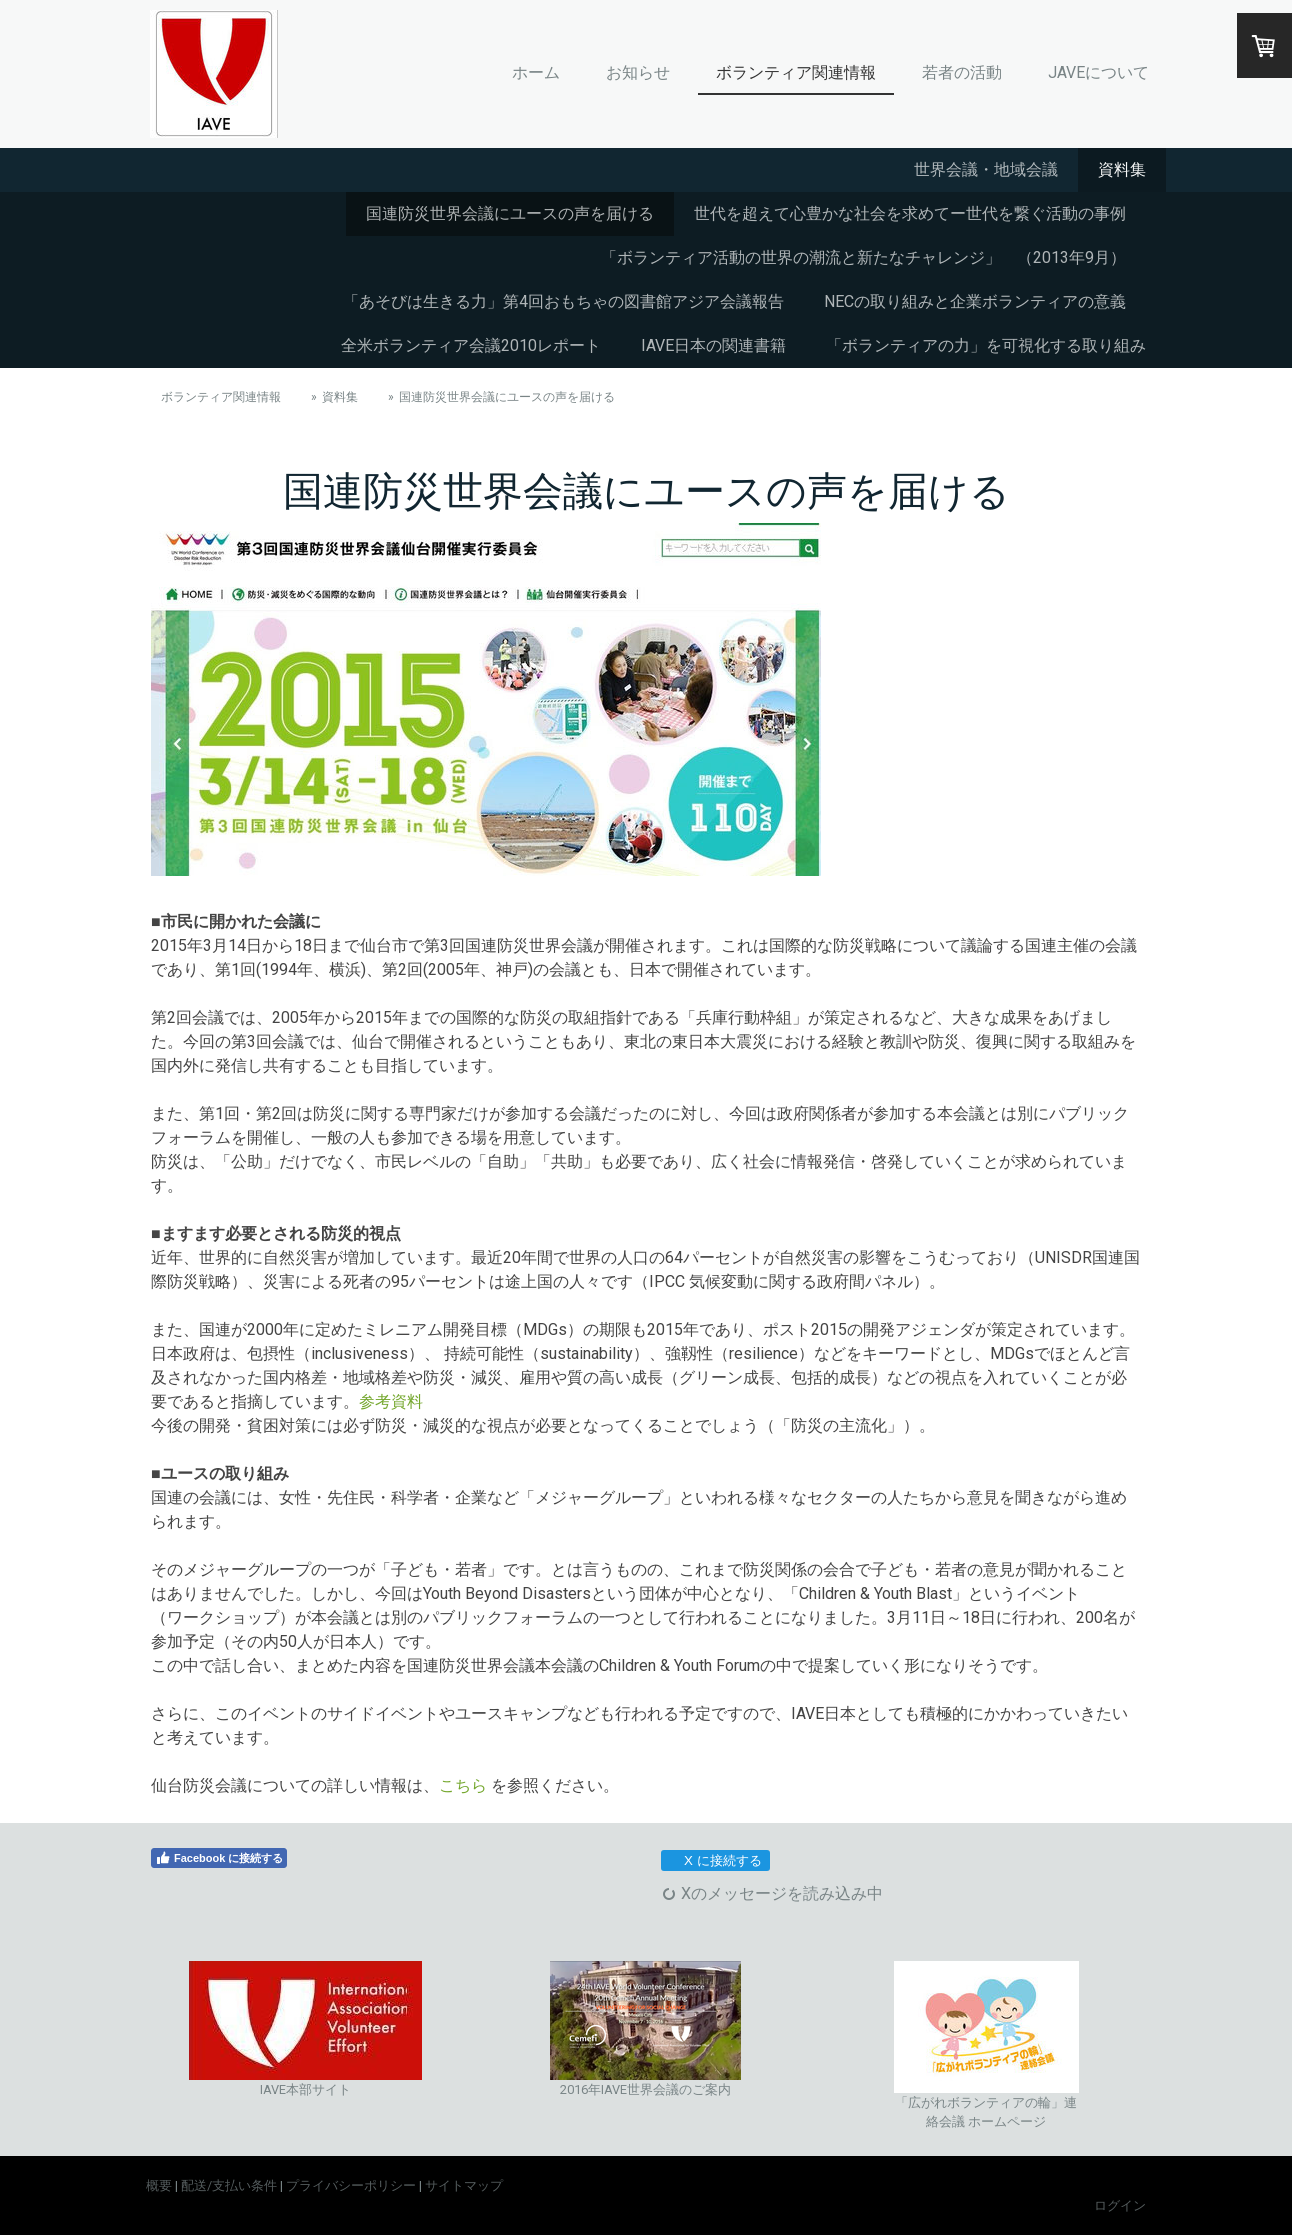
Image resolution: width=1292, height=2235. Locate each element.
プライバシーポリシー (351, 2185)
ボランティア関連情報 (796, 72)
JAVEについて (1098, 72)
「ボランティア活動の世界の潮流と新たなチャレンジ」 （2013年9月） (863, 257)
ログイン (1120, 2205)
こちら (463, 1785)
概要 (159, 2185)
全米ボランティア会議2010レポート (471, 345)
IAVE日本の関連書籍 (713, 345)
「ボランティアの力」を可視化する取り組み (986, 345)
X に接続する (714, 1860)
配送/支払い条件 (229, 2185)
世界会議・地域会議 (986, 169)
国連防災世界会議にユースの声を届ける (510, 213)
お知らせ (638, 72)
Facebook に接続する (219, 1858)
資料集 (1122, 169)
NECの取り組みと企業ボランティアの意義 (975, 301)
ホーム (536, 72)
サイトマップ (464, 2185)
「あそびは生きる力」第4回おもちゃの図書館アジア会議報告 (563, 301)
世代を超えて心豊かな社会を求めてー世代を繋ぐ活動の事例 (910, 213)
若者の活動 (962, 72)
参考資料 (391, 1401)
